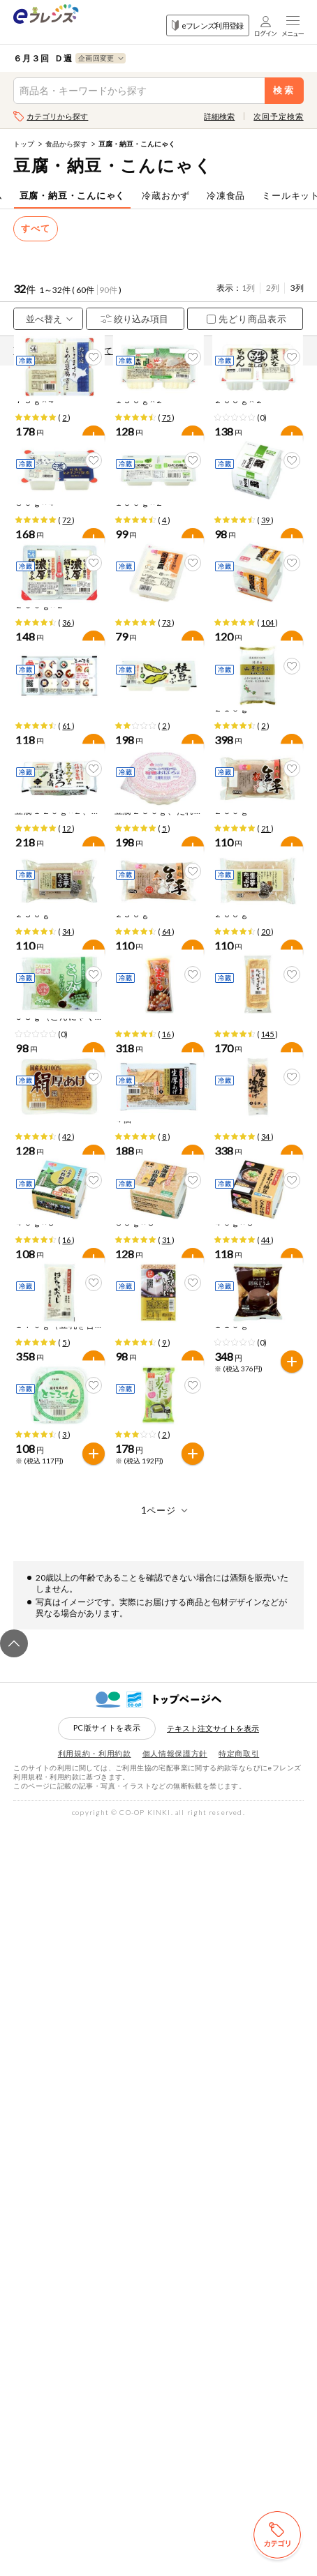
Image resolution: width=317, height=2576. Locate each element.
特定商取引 (239, 2503)
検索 (284, 90)
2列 (272, 288)
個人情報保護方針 (174, 2503)
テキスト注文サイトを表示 (213, 2479)
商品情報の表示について (66, 350)
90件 (108, 290)
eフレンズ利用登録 (208, 25)
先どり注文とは (165, 350)
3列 (297, 288)
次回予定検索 (278, 116)
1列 (248, 288)
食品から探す (66, 144)
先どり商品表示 (247, 318)
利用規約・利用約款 (94, 2503)
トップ (23, 144)
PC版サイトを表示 (107, 2478)
